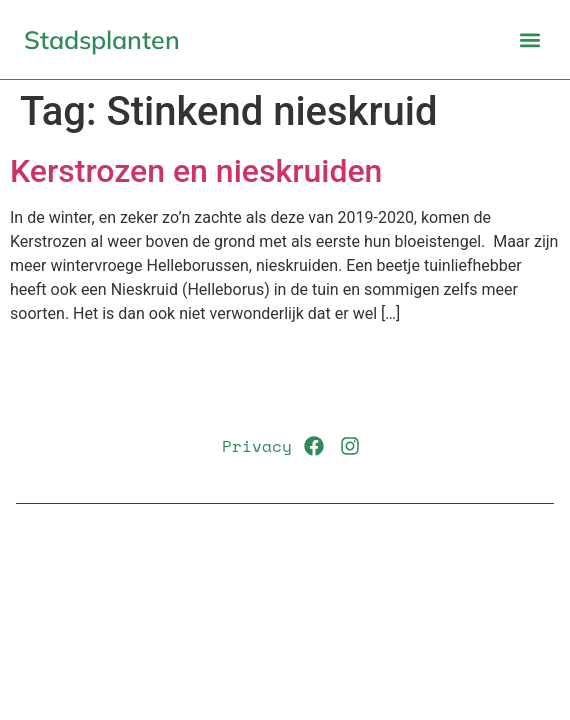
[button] (529, 39)
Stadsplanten (102, 39)
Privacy (257, 446)
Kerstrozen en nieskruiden (196, 171)
